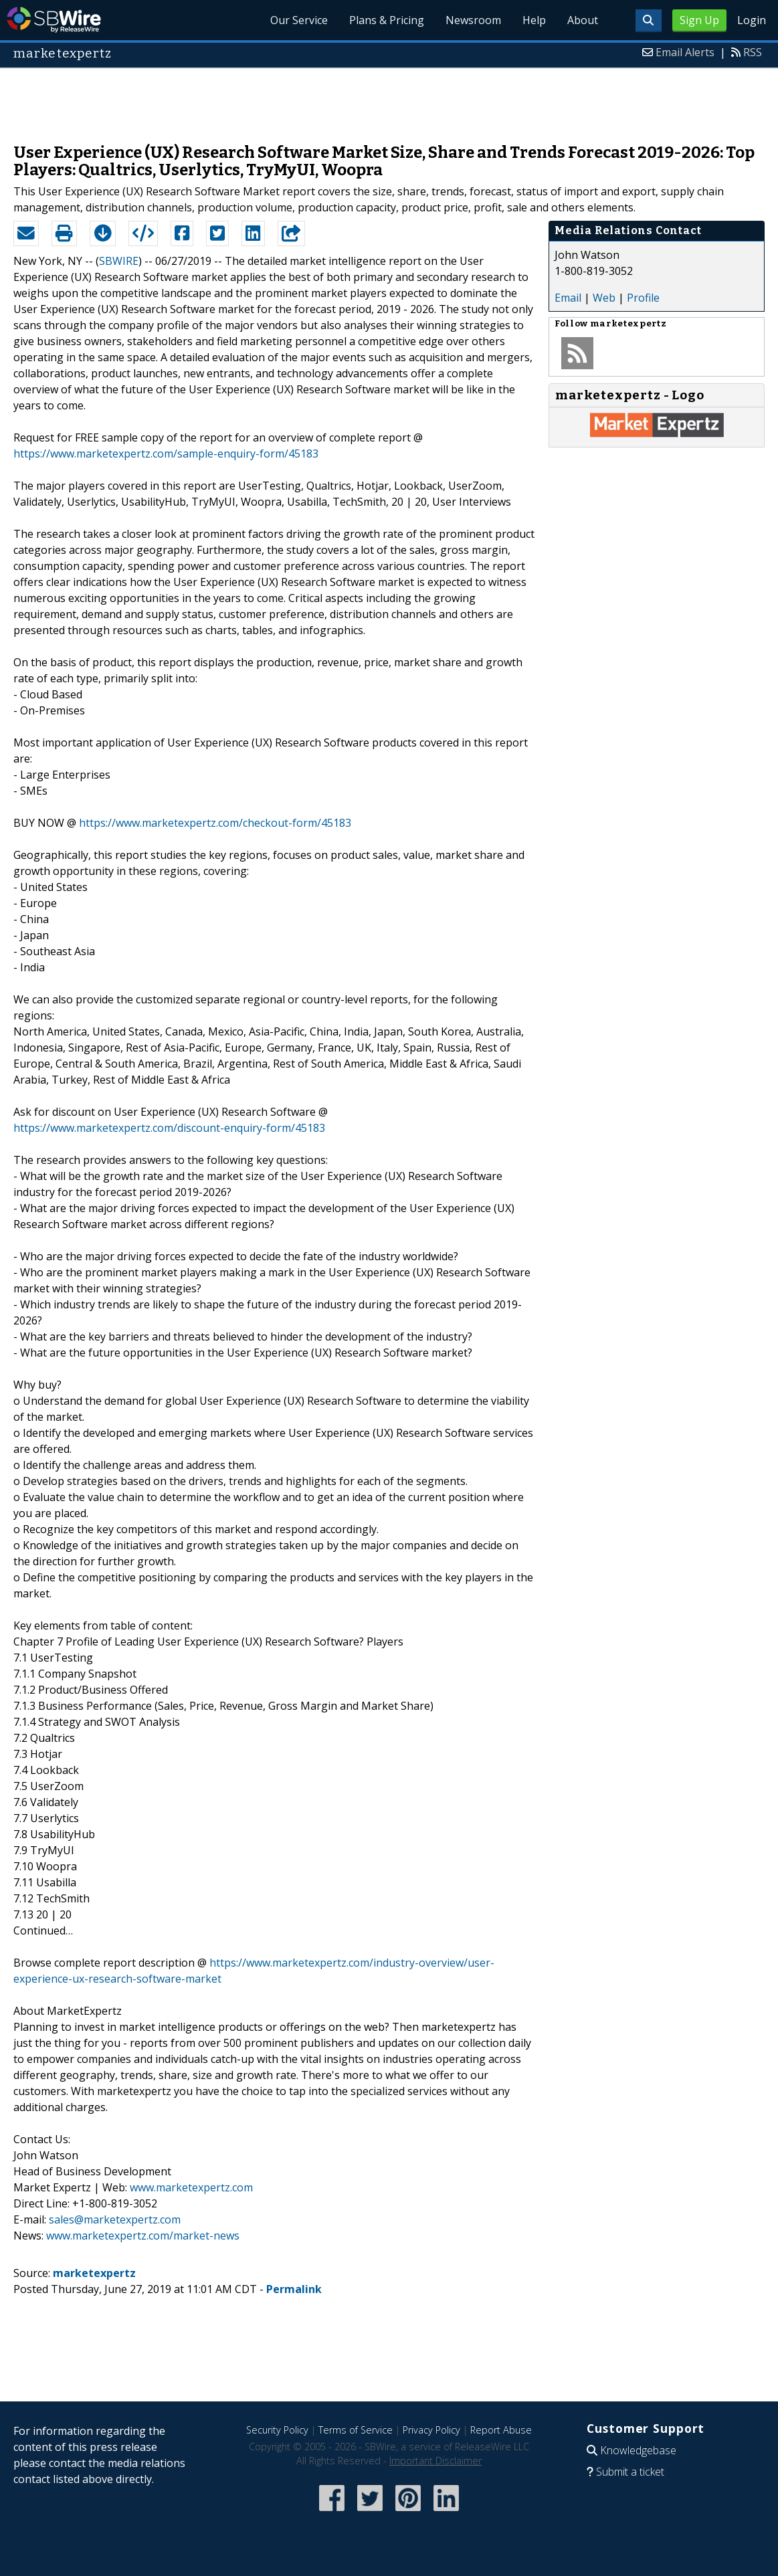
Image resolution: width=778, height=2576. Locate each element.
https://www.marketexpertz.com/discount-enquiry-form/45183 (169, 1127)
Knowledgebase (638, 2450)
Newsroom (473, 20)
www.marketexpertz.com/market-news (142, 2235)
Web (604, 297)
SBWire (54, 20)
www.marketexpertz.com (191, 2187)
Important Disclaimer (435, 2460)
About (582, 20)
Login (751, 20)
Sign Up (699, 20)
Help (534, 20)
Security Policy (277, 2429)
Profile (643, 297)
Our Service (299, 20)
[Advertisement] (389, 99)
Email (568, 297)
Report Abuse (501, 2429)
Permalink (294, 2289)
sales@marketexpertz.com (115, 2219)
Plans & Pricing (386, 20)
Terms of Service (355, 2429)
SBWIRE (118, 261)
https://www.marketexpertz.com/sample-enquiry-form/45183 (165, 453)
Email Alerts (685, 52)
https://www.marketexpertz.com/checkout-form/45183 (215, 822)
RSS (752, 52)
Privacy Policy (431, 2429)
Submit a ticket (630, 2471)
